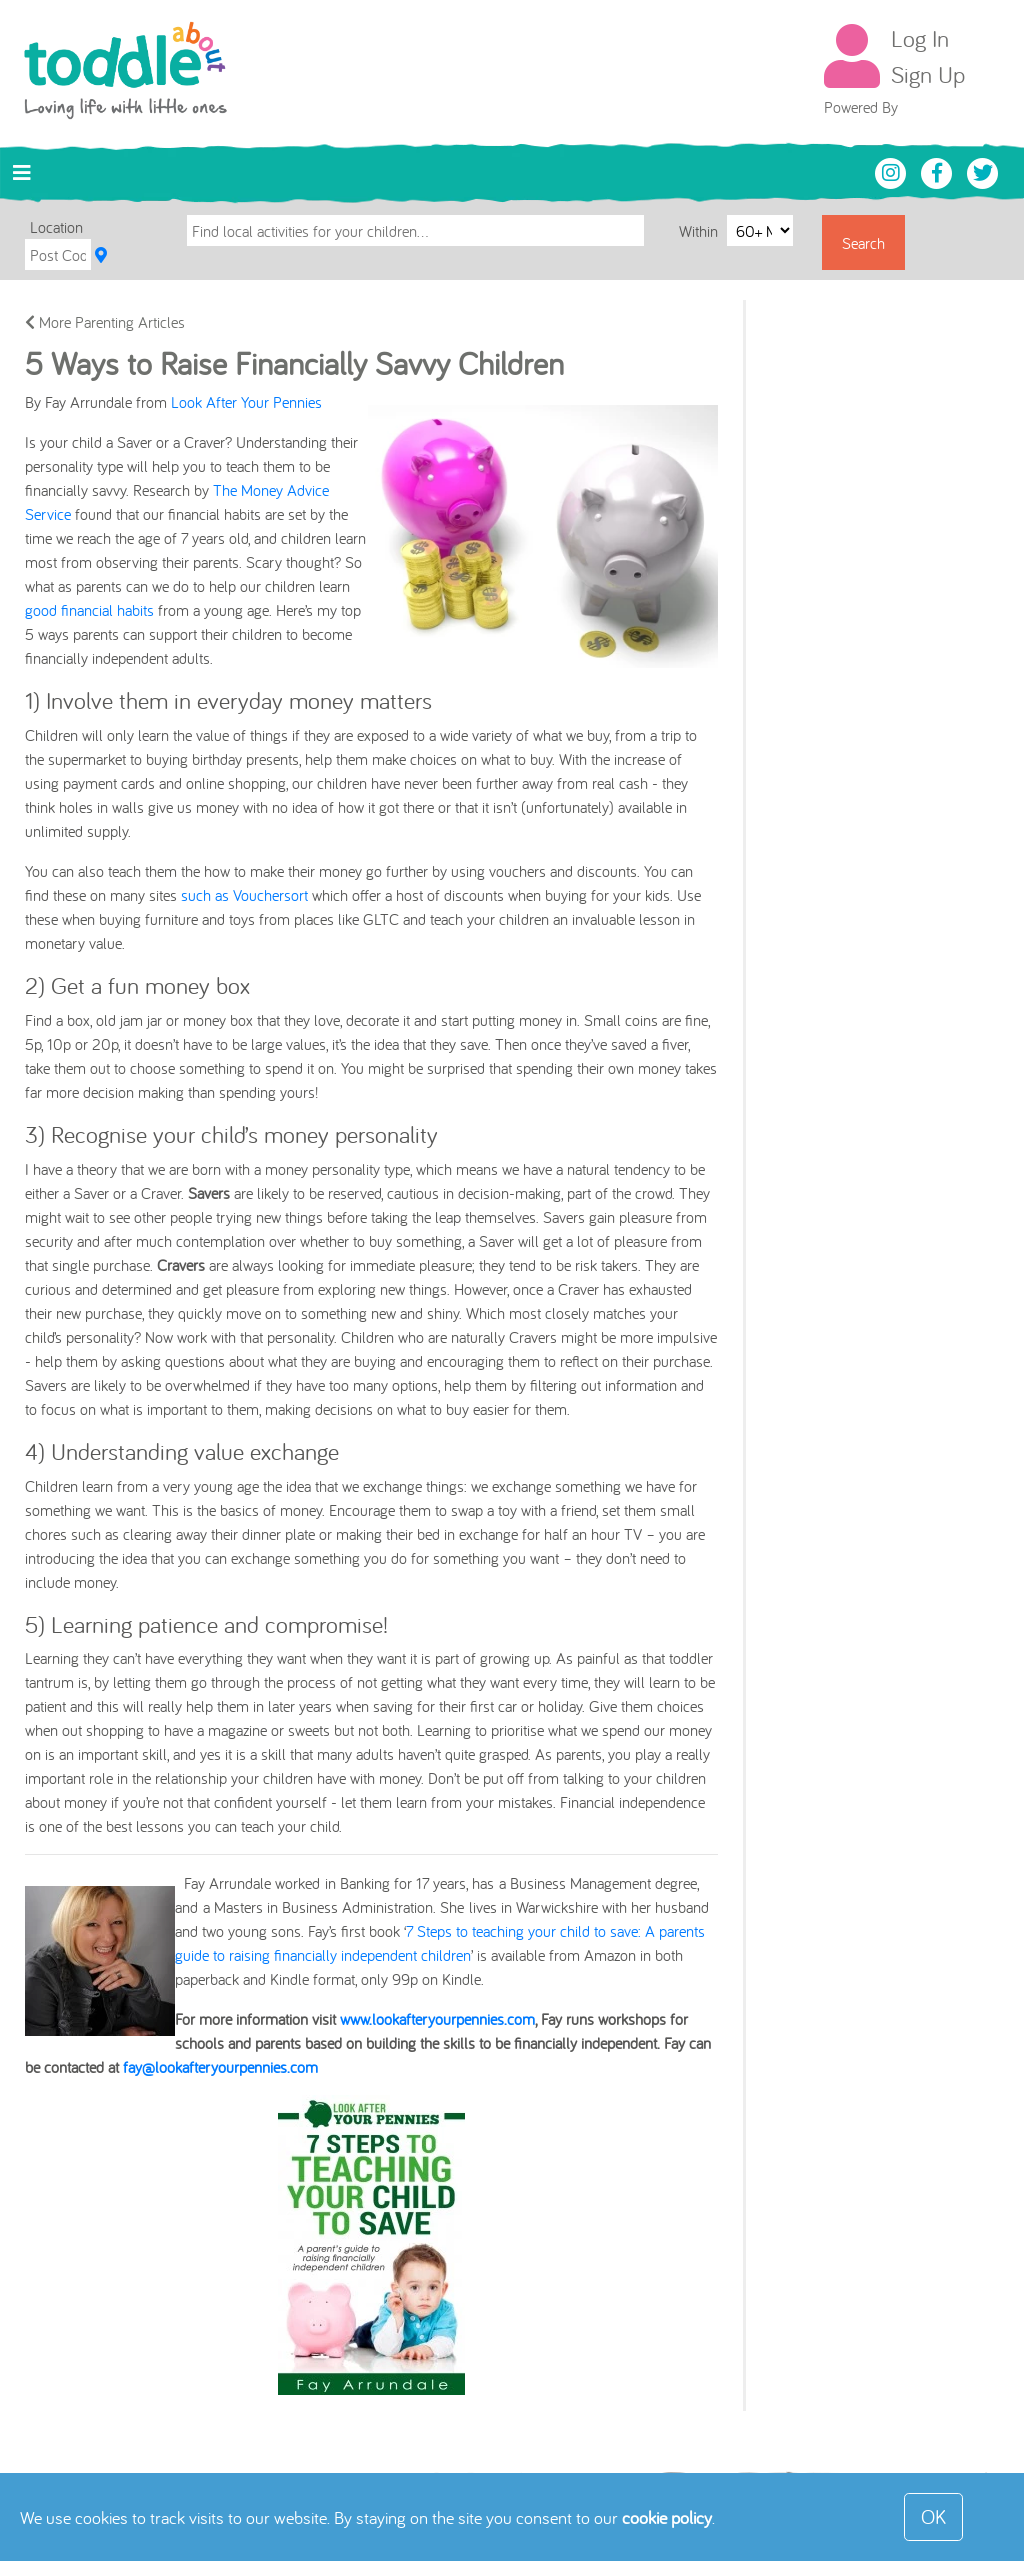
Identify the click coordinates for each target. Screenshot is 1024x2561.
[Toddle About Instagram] (893, 171)
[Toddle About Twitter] (983, 171)
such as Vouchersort (244, 895)
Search (863, 243)
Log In (920, 38)
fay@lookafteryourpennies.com (220, 2067)
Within (700, 230)
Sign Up (928, 74)
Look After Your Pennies (246, 402)
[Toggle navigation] (22, 173)
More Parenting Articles (105, 322)
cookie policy (667, 2517)
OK (933, 2516)
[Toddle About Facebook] (939, 171)
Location (56, 227)
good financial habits (89, 610)
